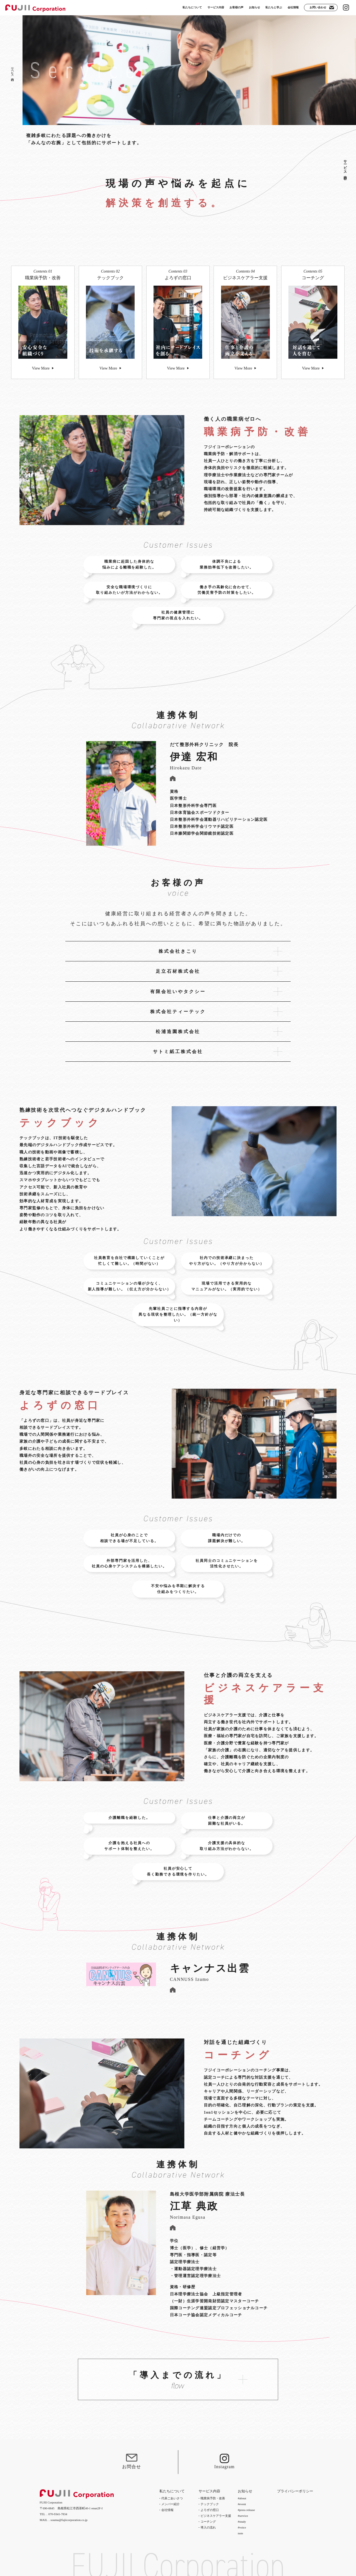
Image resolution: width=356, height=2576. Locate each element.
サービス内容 (345, 166)
